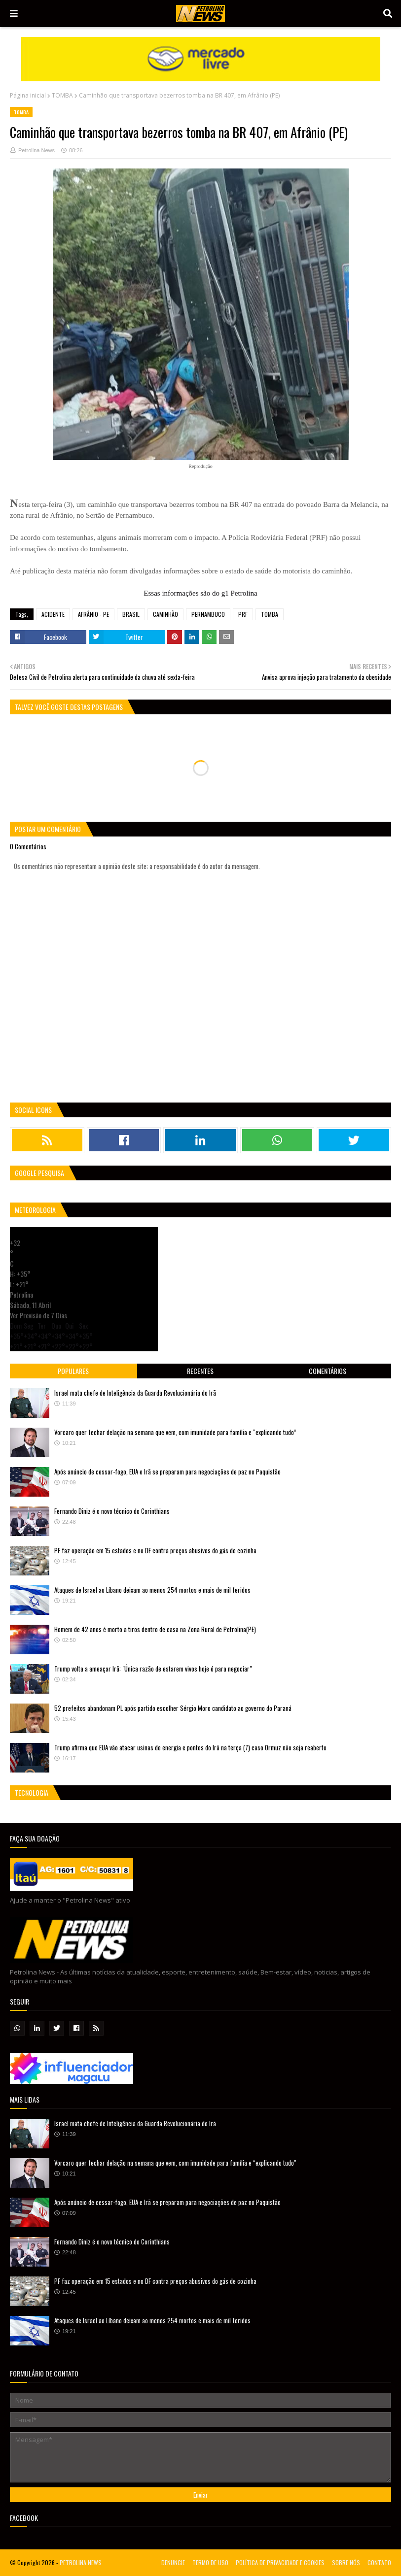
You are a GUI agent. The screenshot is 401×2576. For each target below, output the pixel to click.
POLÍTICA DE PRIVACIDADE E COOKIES (280, 2562)
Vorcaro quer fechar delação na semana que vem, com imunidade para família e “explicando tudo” (175, 1432)
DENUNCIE (173, 2562)
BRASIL (131, 614)
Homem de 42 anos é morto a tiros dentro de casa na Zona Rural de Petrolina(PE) (155, 1629)
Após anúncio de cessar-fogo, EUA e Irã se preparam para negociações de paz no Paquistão (167, 1471)
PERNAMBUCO (208, 614)
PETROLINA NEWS (81, 2562)
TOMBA (62, 95)
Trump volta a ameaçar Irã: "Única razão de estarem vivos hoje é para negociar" (153, 1668)
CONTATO (379, 2562)
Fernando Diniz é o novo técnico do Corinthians (112, 1511)
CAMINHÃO (165, 614)
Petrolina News (36, 150)
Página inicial (28, 95)
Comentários (327, 1371)
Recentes (200, 1371)
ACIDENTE (53, 614)
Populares (73, 1371)
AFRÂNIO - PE (93, 614)
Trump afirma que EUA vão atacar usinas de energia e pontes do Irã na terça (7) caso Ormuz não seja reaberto (190, 1747)
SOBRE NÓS (346, 2562)
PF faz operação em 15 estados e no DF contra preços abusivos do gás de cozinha (155, 1550)
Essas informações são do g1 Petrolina (200, 593)
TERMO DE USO (210, 2562)
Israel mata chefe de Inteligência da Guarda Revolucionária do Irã (135, 1393)
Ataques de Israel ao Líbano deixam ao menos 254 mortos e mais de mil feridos (152, 1590)
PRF (243, 614)
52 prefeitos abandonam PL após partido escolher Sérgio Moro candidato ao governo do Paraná (173, 1708)
